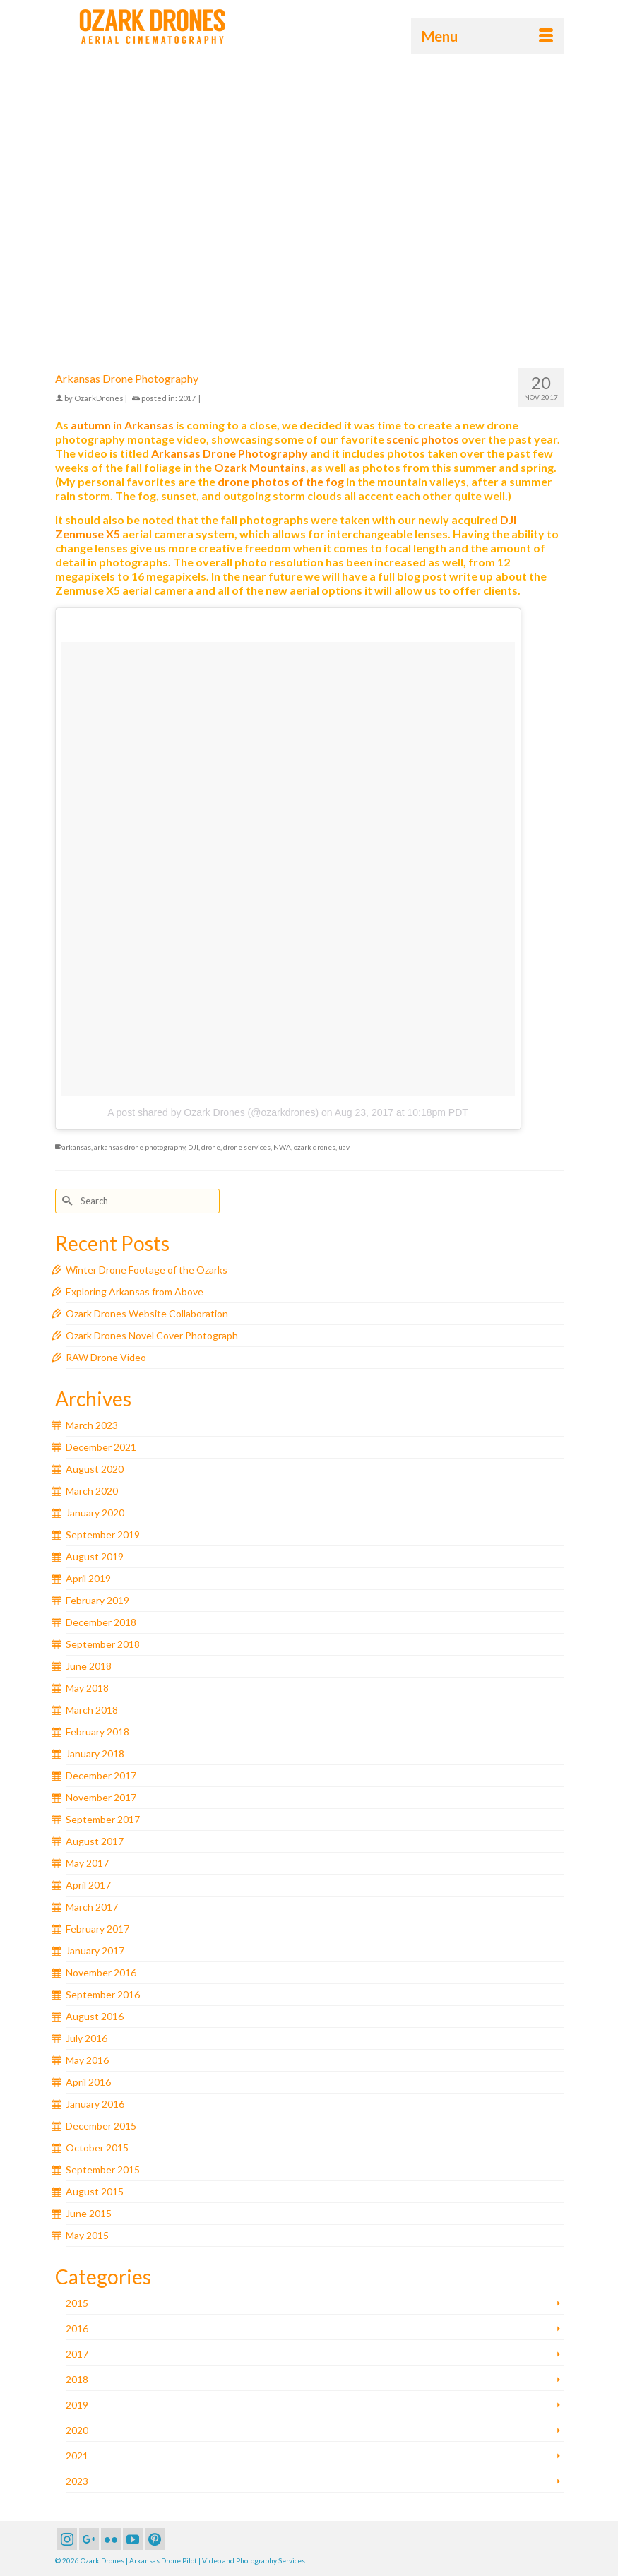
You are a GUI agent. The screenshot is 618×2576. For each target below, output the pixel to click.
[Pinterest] (155, 2539)
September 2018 (103, 1644)
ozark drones (314, 1147)
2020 (77, 2430)
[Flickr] (111, 2539)
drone (210, 1147)
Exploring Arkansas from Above (134, 1292)
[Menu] (487, 36)
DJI (193, 1147)
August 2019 (95, 1556)
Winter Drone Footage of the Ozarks (146, 1270)
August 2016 (95, 2016)
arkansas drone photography (139, 1147)
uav (344, 1147)
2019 (77, 2405)
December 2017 (101, 1775)
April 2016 (88, 2082)
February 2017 (97, 1929)
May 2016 (87, 2060)
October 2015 (97, 2148)
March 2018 (92, 1710)
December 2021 (101, 1447)
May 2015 (87, 2235)
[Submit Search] (65, 1201)
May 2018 (87, 1688)
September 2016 (103, 1994)
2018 (77, 2379)
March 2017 (92, 1907)
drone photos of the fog (281, 481)
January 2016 (95, 2104)
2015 (77, 2303)
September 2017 (103, 1819)
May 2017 (87, 1863)
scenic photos (422, 439)
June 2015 (89, 2213)
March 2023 (92, 1425)
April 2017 (88, 1885)
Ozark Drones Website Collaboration (147, 1313)
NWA (282, 1147)
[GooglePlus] (89, 2539)
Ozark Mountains (260, 467)
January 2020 (95, 1513)
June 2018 (89, 1666)
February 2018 (97, 1732)
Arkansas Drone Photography (229, 453)
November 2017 (101, 1797)
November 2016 (101, 1972)
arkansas (76, 1147)
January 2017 (95, 1951)
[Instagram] (67, 2539)
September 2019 (103, 1535)
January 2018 (95, 1753)
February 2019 (97, 1600)
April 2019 (88, 1578)
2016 (77, 2328)
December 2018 (101, 1622)
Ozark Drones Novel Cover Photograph (152, 1335)
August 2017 (95, 1841)
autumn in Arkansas (122, 425)
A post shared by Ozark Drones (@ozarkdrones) (213, 1112)
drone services (247, 1147)
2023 (77, 2481)
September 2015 (103, 2170)
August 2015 (95, 2191)
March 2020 (92, 1491)
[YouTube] (133, 2539)
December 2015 (101, 2126)
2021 (77, 2456)
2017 (187, 398)
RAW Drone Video (106, 1357)
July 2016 (86, 2038)
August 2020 (95, 1469)
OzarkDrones (99, 398)
